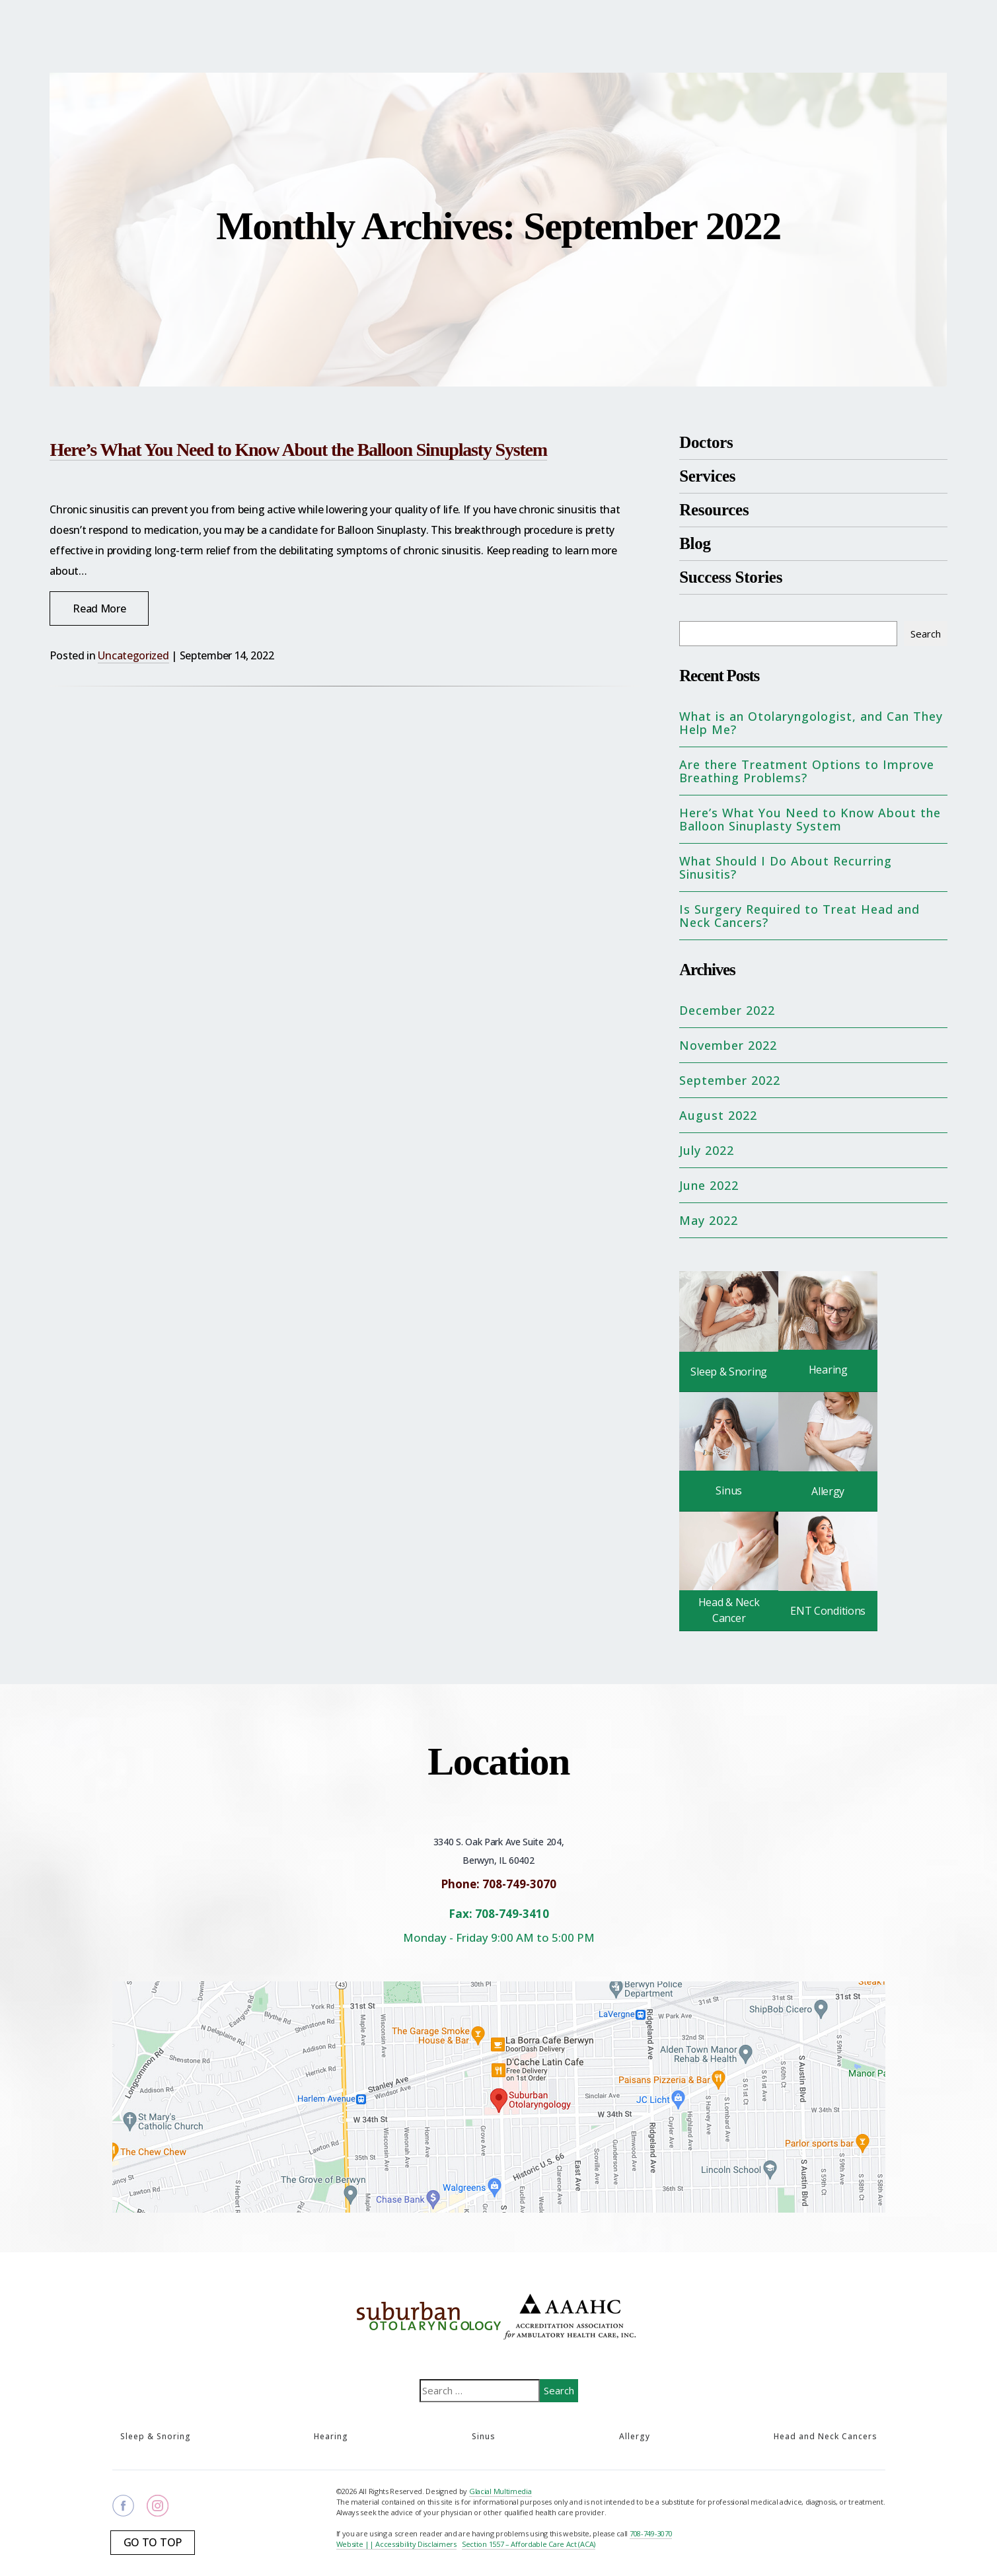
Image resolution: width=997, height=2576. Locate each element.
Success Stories (730, 577)
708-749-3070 (651, 2533)
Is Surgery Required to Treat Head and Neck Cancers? (799, 915)
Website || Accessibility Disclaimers (396, 2544)
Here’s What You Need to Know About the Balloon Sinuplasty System (298, 449)
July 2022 (706, 1150)
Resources (714, 510)
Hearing (331, 2436)
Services (707, 476)
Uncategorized (133, 655)
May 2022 (708, 1220)
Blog (694, 543)
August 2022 (718, 1115)
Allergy (634, 2436)
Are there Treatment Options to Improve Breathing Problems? (806, 771)
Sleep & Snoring (155, 2436)
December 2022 (727, 1010)
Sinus (484, 2436)
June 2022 (709, 1185)
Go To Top (153, 2542)
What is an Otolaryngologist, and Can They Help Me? (811, 722)
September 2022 (729, 1080)
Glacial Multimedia (500, 2491)
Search (925, 633)
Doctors (706, 442)
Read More (99, 608)
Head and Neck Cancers (825, 2436)
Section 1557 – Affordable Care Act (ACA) (528, 2544)
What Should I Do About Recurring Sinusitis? (785, 867)
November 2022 (728, 1045)
